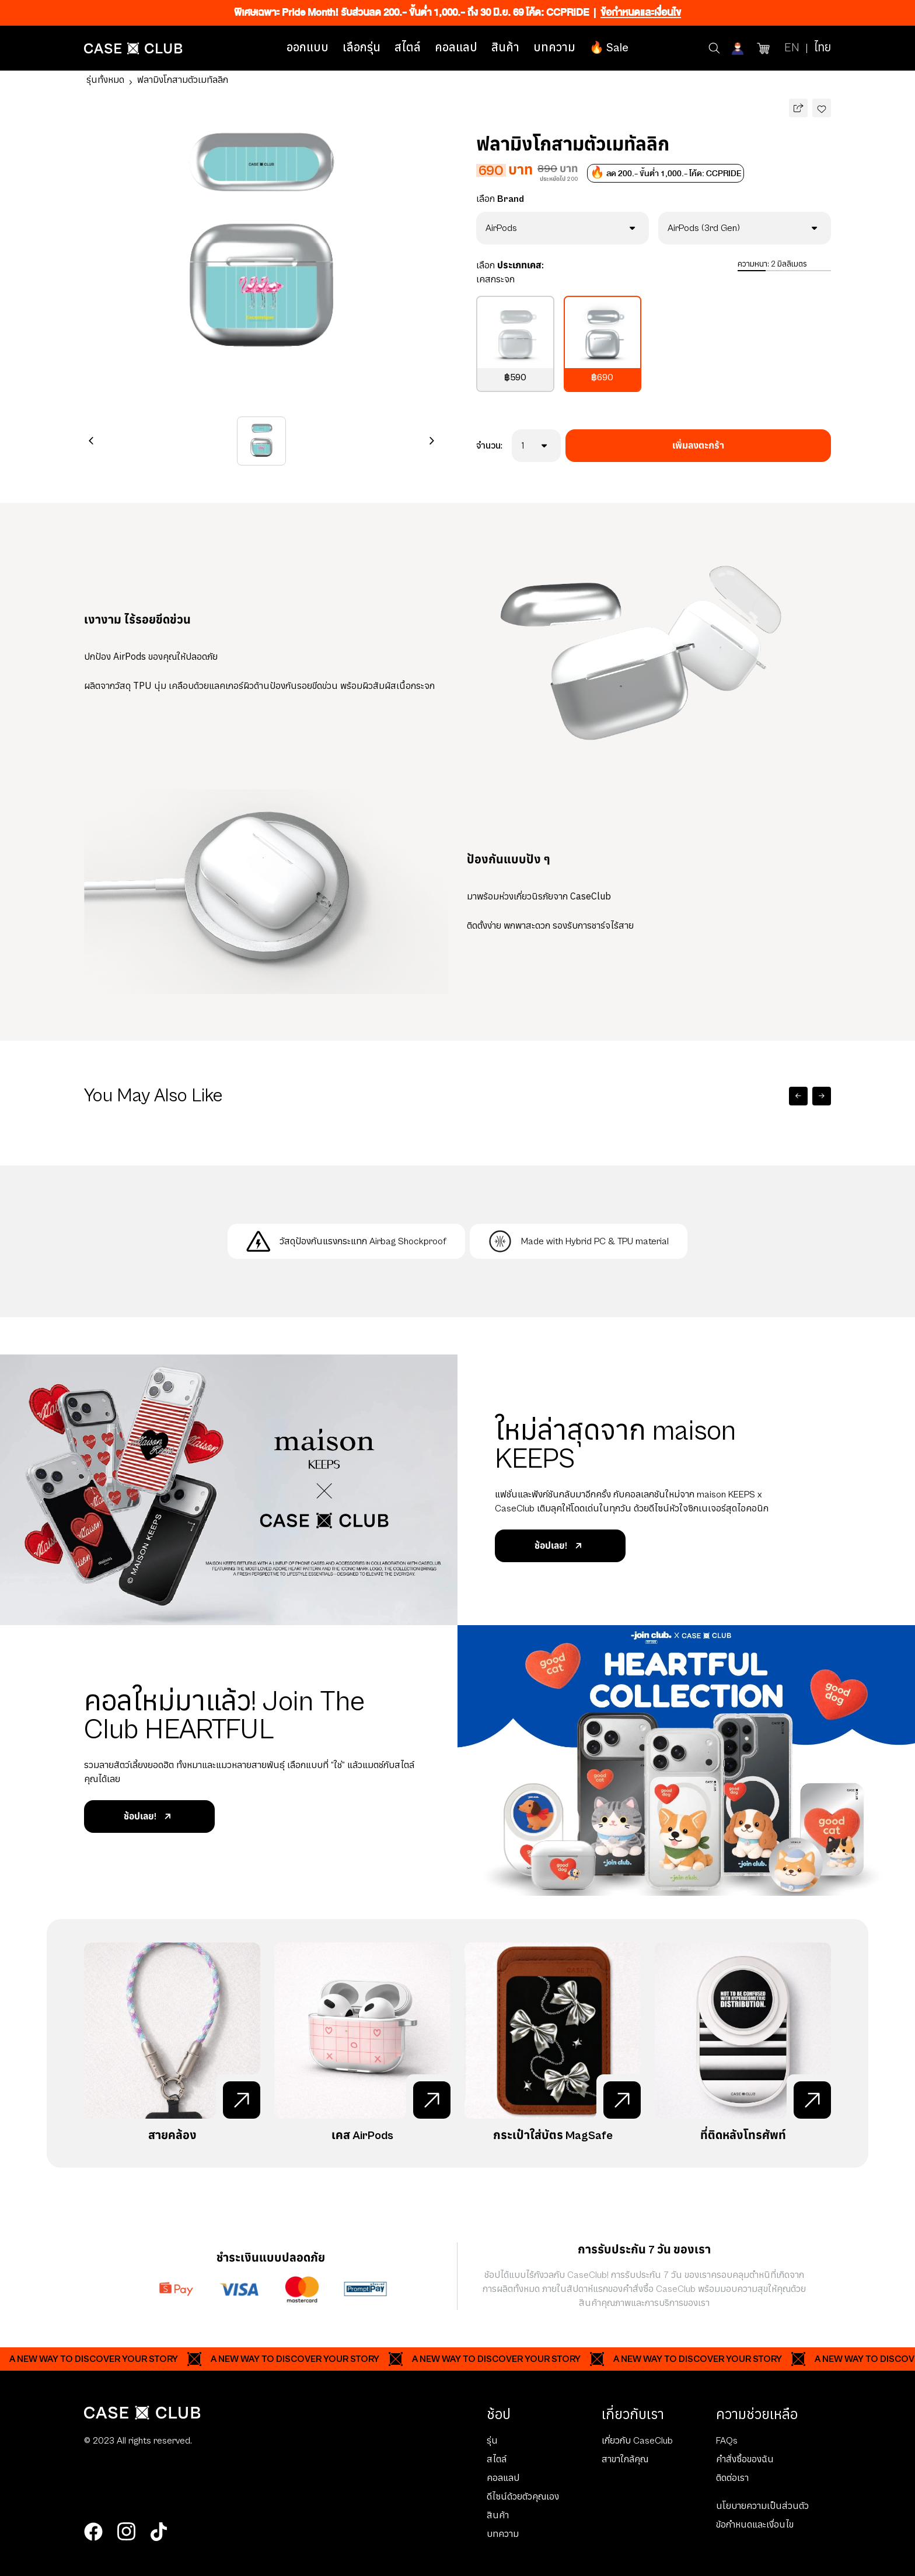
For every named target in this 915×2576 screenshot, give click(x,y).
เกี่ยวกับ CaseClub (637, 2440)
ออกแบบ (308, 48)
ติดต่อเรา (732, 2478)
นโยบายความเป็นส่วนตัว (762, 2506)
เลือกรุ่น (361, 48)
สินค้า (505, 48)
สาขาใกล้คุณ (625, 2459)
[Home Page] (133, 48)
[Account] (739, 48)
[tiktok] (158, 2531)
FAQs (727, 2440)
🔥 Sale (608, 48)
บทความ (554, 48)
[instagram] (126, 2531)
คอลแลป (456, 48)
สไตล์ (407, 48)
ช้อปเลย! (560, 1546)
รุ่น (492, 2440)
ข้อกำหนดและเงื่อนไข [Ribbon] (640, 12)
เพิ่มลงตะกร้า (698, 445)
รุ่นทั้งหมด (105, 80)
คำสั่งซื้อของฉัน (745, 2459)
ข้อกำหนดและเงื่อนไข (755, 2524)
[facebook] (93, 2531)
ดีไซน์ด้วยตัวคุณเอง (523, 2496)
